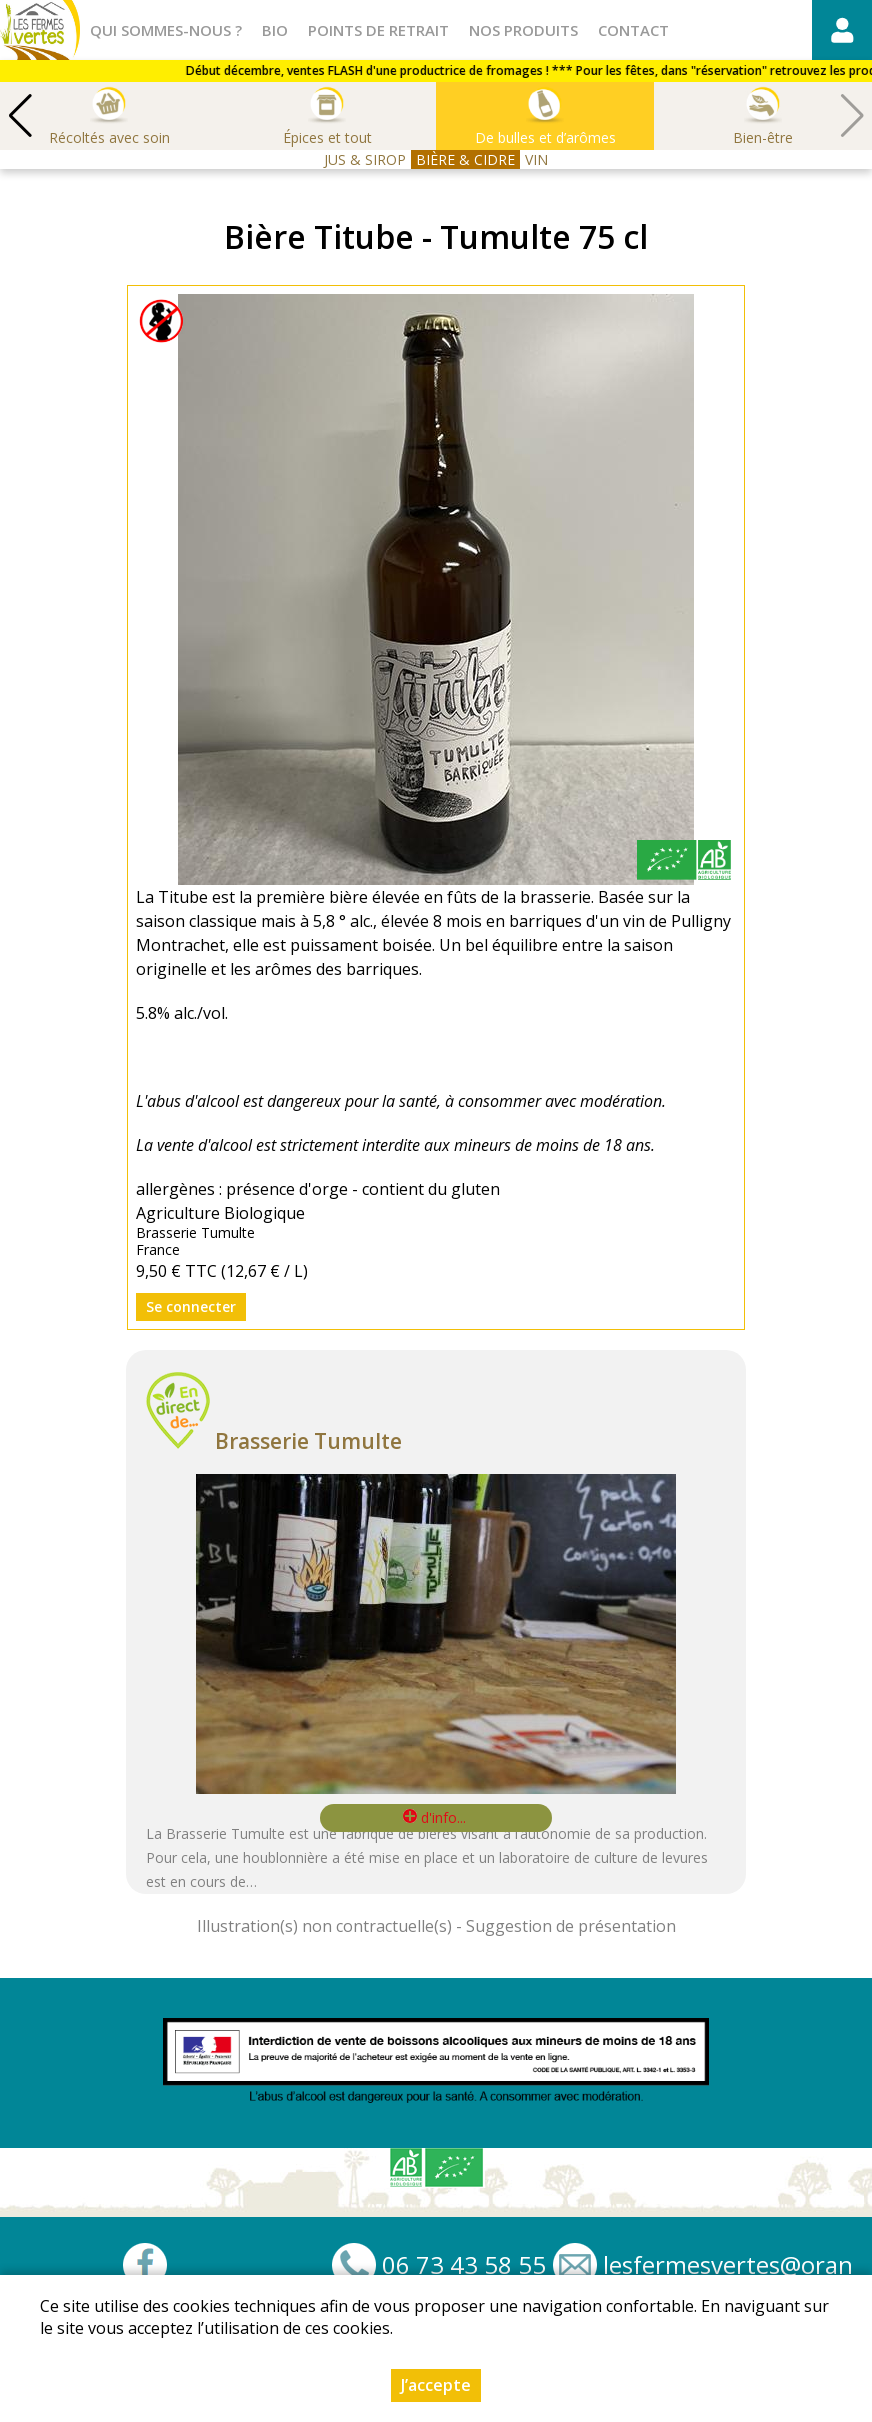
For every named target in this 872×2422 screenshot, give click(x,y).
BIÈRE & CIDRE (465, 159)
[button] (20, 116)
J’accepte (436, 2385)
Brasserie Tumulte (308, 1441)
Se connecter (191, 1306)
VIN (536, 159)
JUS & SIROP (365, 159)
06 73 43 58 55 (464, 2265)
